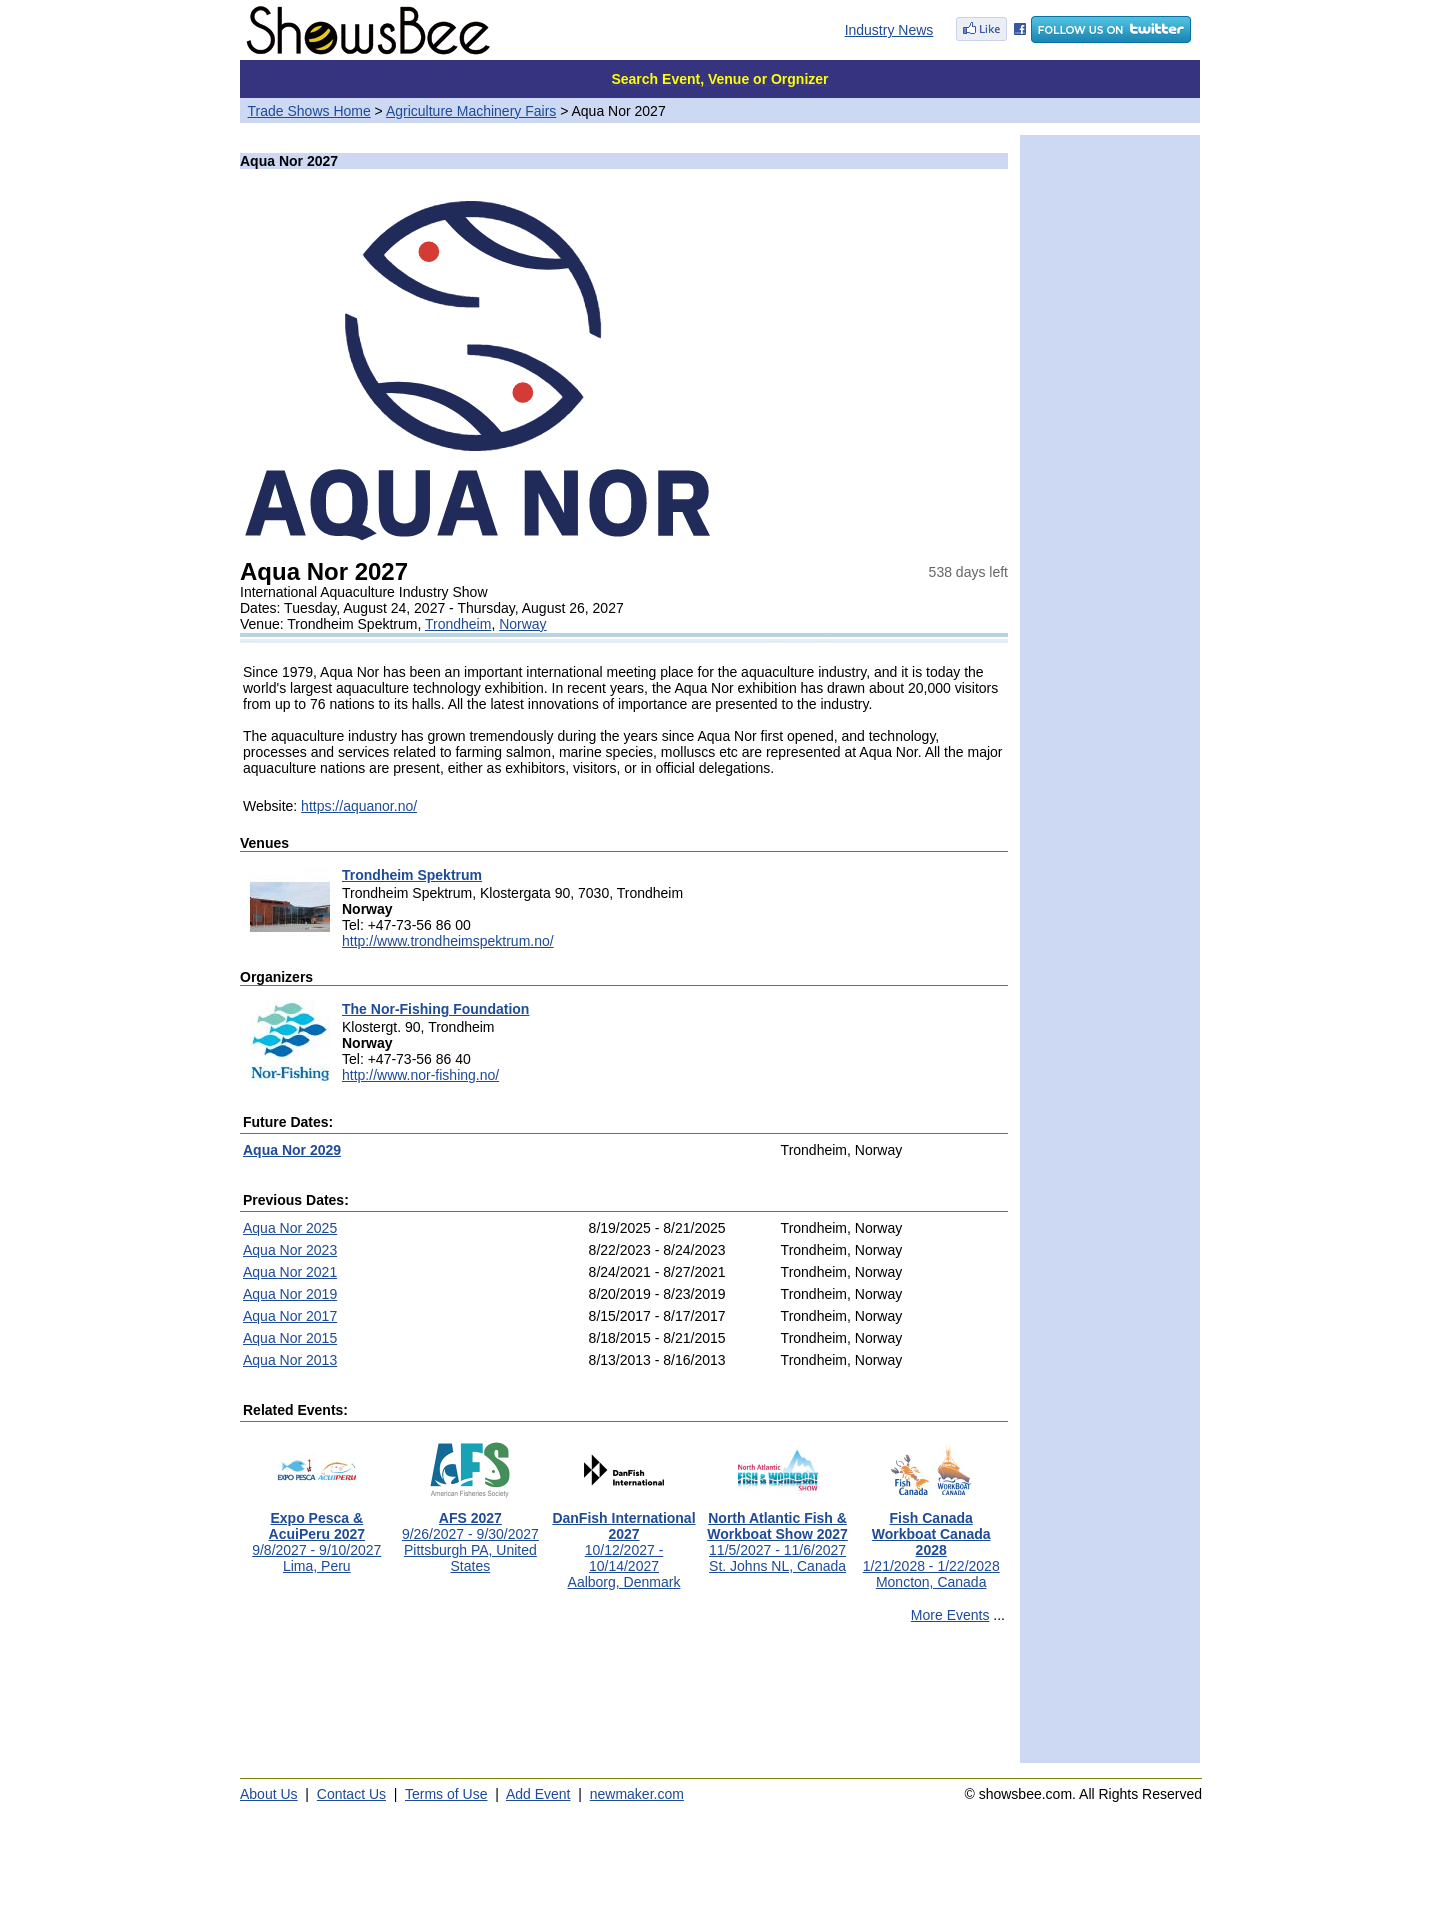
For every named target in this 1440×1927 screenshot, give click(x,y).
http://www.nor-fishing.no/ (420, 1075)
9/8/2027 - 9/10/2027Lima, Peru (316, 1535)
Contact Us (351, 1794)
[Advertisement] (624, 1702)
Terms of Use (446, 1794)
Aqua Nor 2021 (290, 1272)
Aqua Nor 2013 (290, 1360)
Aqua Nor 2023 (290, 1250)
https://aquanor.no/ (359, 806)
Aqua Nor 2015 (290, 1338)
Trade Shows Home (309, 111)
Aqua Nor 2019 (290, 1294)
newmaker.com (637, 1794)
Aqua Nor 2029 (292, 1150)
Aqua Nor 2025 (290, 1228)
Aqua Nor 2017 (290, 1316)
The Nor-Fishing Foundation (435, 1009)
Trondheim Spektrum (412, 875)
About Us (269, 1794)
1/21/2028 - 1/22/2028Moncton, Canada (931, 1543)
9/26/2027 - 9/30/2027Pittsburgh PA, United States (470, 1535)
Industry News (889, 30)
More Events (950, 1615)
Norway (522, 624)
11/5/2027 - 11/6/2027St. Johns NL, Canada (777, 1535)
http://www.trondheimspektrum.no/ (448, 941)
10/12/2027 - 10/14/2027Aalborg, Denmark (623, 1543)
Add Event (538, 1794)
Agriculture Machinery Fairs (471, 111)
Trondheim (458, 624)
